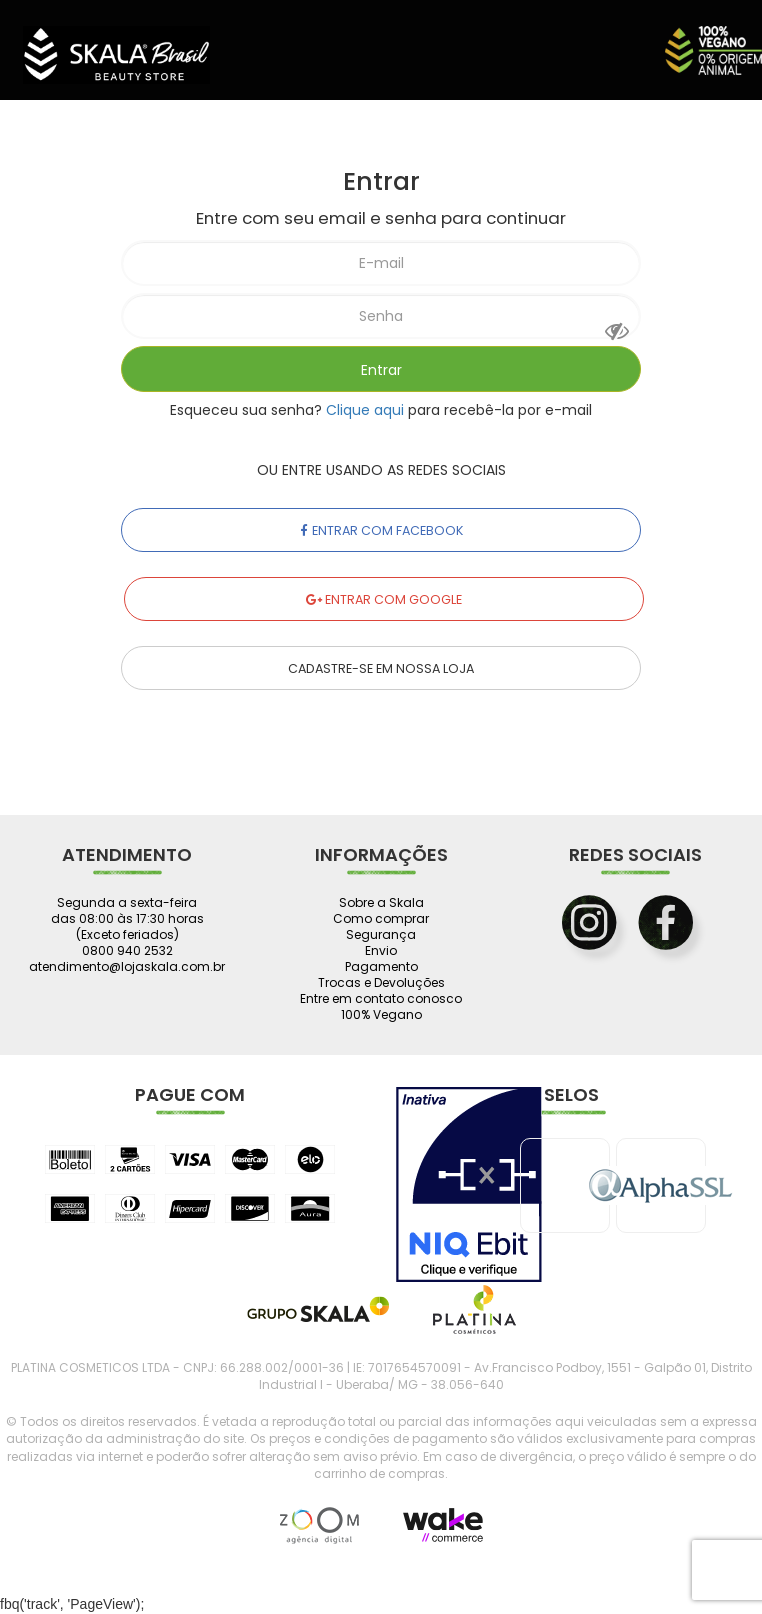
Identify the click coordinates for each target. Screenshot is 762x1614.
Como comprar (381, 919)
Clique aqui (365, 410)
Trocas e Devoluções (381, 983)
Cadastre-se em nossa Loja (381, 668)
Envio (381, 951)
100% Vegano (381, 1015)
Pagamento (381, 967)
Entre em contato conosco (381, 999)
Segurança (381, 935)
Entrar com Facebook (381, 530)
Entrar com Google (384, 599)
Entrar (381, 370)
